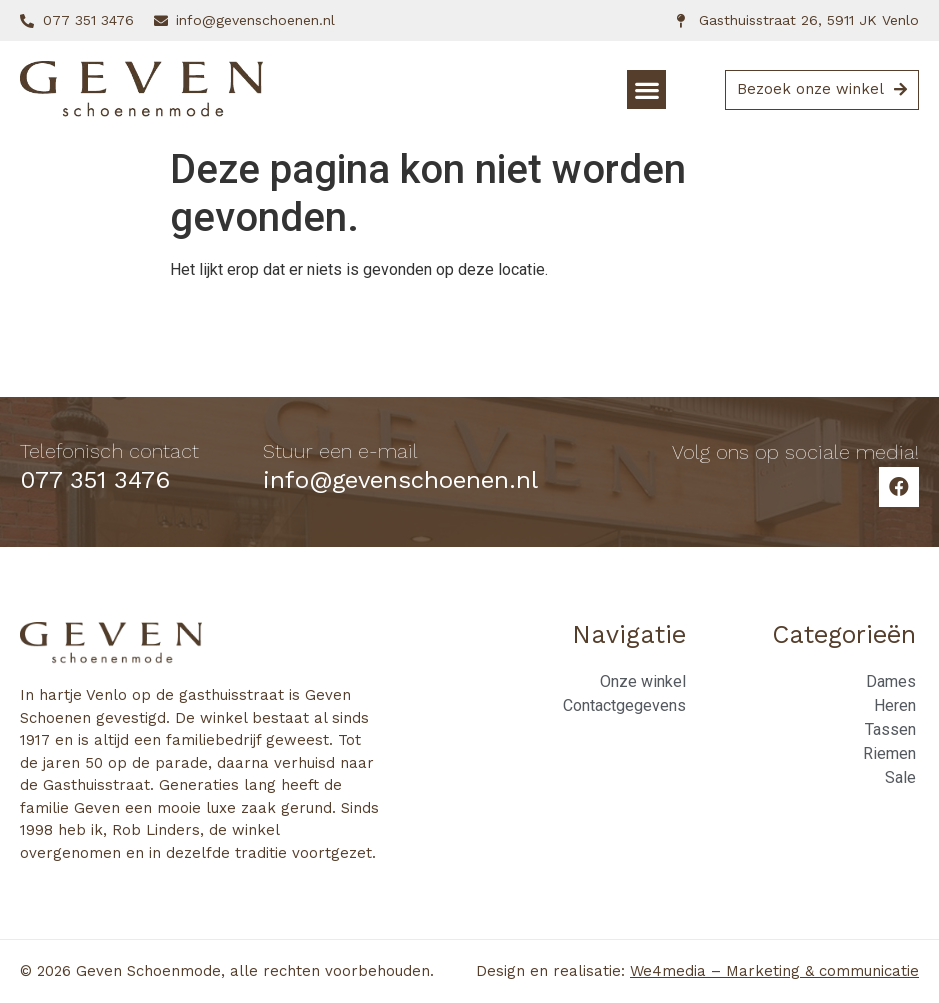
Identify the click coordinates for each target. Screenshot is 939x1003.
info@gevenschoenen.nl (400, 480)
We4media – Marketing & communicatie (774, 971)
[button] (646, 89)
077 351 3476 (95, 480)
